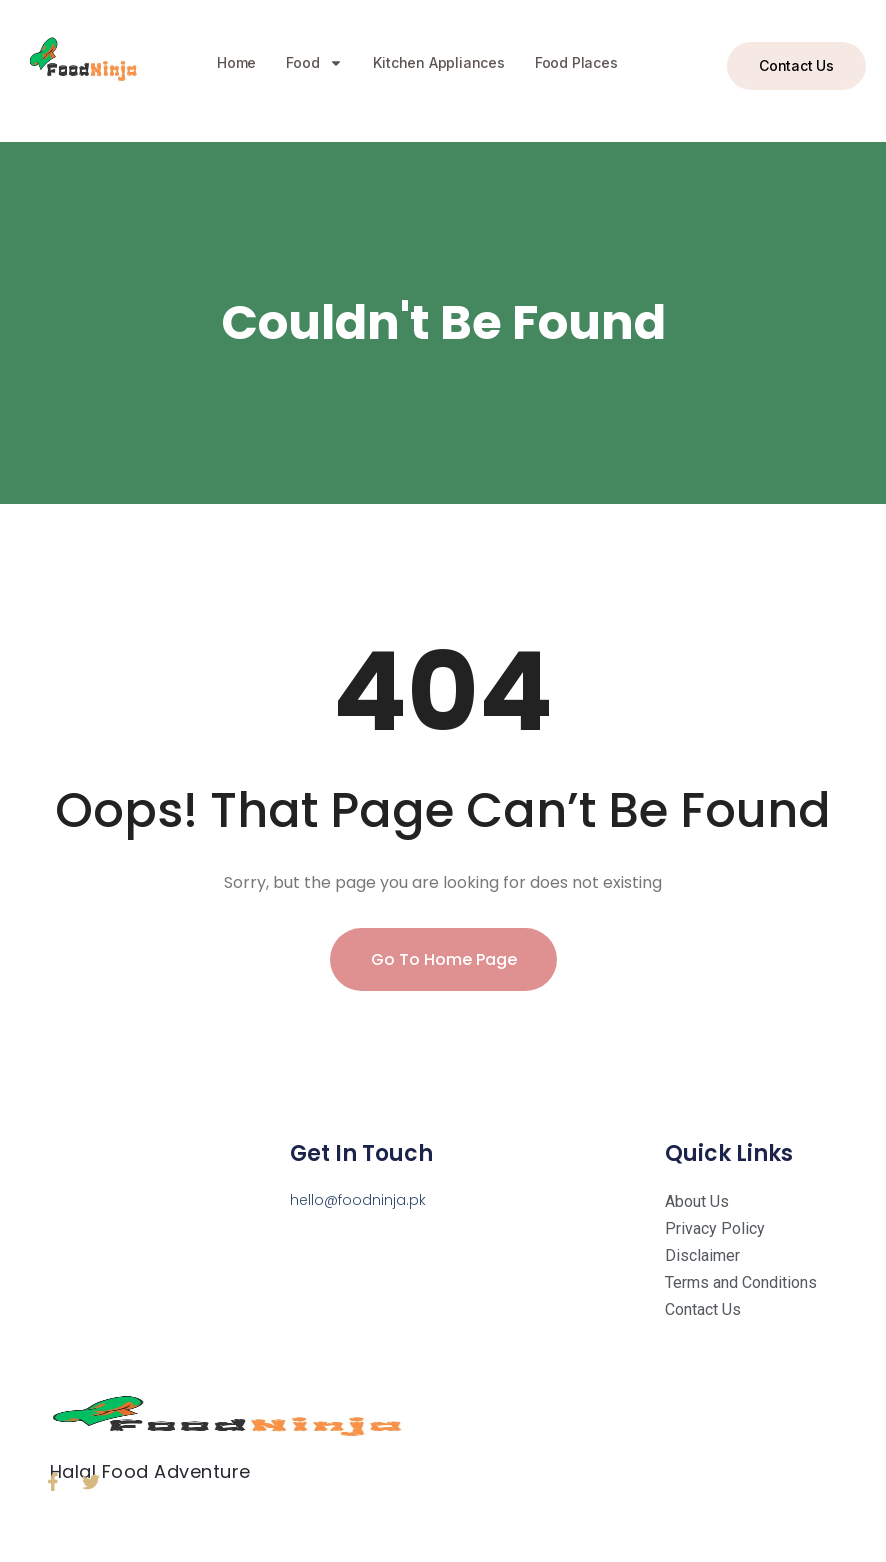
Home (236, 62)
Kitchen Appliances (438, 62)
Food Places (576, 62)
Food (314, 63)
